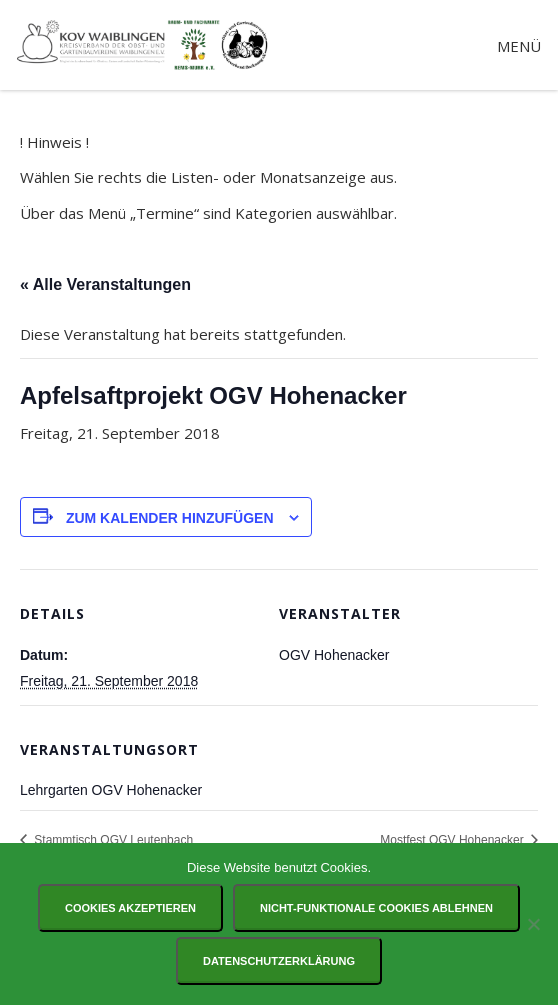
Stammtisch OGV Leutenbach (112, 840)
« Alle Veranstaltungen (105, 284)
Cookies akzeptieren (130, 908)
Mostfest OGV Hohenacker (453, 840)
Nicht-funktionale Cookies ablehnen (376, 908)
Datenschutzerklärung (279, 961)
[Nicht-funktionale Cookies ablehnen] (533, 924)
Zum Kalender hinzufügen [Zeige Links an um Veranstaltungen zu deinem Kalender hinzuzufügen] (170, 518)
